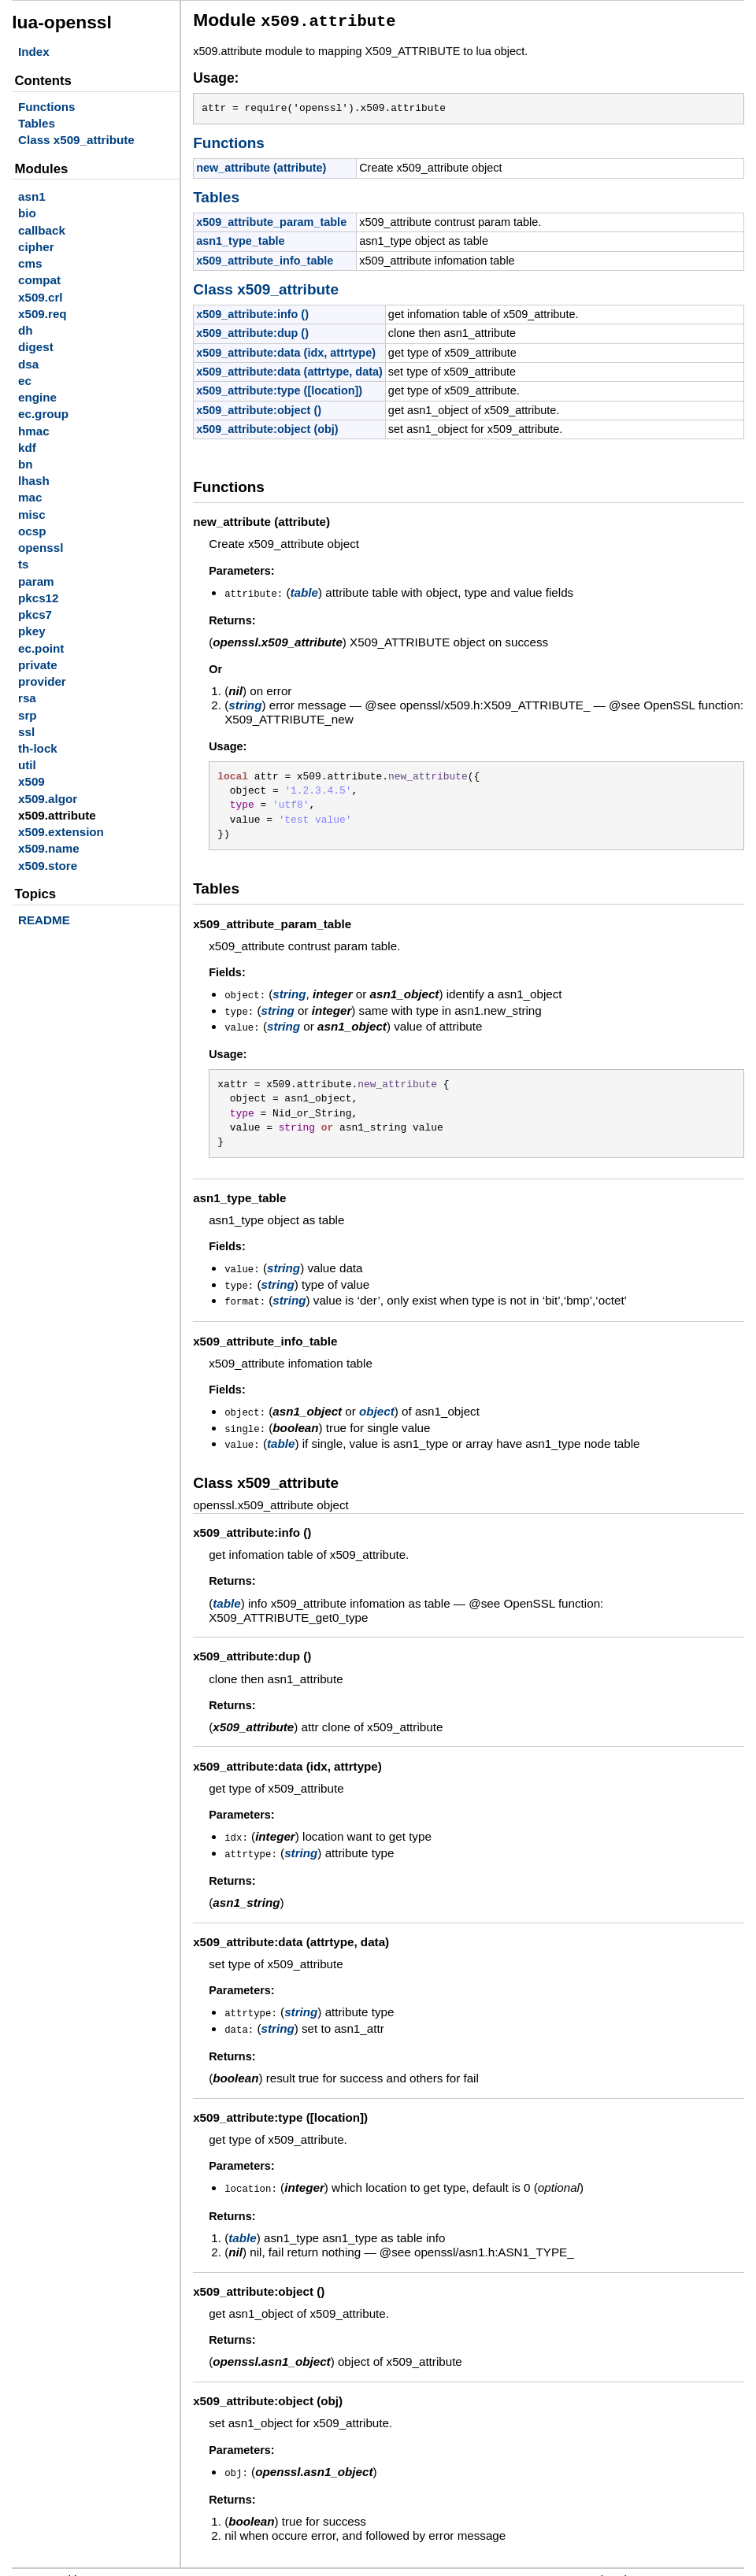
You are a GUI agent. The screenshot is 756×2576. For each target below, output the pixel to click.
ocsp (32, 531)
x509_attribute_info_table (264, 258)
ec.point (41, 648)
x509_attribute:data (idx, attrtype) (286, 350)
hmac (34, 431)
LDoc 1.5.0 (119, 2564)
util (27, 765)
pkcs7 (35, 614)
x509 (31, 781)
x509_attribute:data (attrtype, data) (289, 369)
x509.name (49, 848)
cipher (36, 247)
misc (32, 514)
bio (27, 213)
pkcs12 (38, 598)
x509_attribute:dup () (252, 330)
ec (25, 380)
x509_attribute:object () (258, 408)
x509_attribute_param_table (271, 219)
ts (23, 564)
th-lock (37, 748)
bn (25, 464)
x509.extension (61, 831)
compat (39, 280)
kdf (27, 447)
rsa (27, 698)
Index (34, 51)
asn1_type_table (240, 238)
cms (30, 263)
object (377, 1403)
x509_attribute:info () (252, 311)
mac (30, 497)
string (244, 702)
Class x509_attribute (76, 139)
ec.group (43, 413)
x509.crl (40, 297)
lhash (34, 480)
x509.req (42, 313)
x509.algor (47, 798)
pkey (32, 631)
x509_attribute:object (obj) (267, 426)
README (44, 920)
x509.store (47, 865)
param (36, 581)
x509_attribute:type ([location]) (279, 388)
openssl (40, 547)
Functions (47, 106)
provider (42, 681)
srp (27, 715)
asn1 (32, 196)
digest (36, 346)
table (304, 590)
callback (41, 230)
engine (37, 397)
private (37, 665)
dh (25, 330)
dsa (28, 364)
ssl (26, 731)
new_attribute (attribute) (261, 165)
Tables (36, 123)
